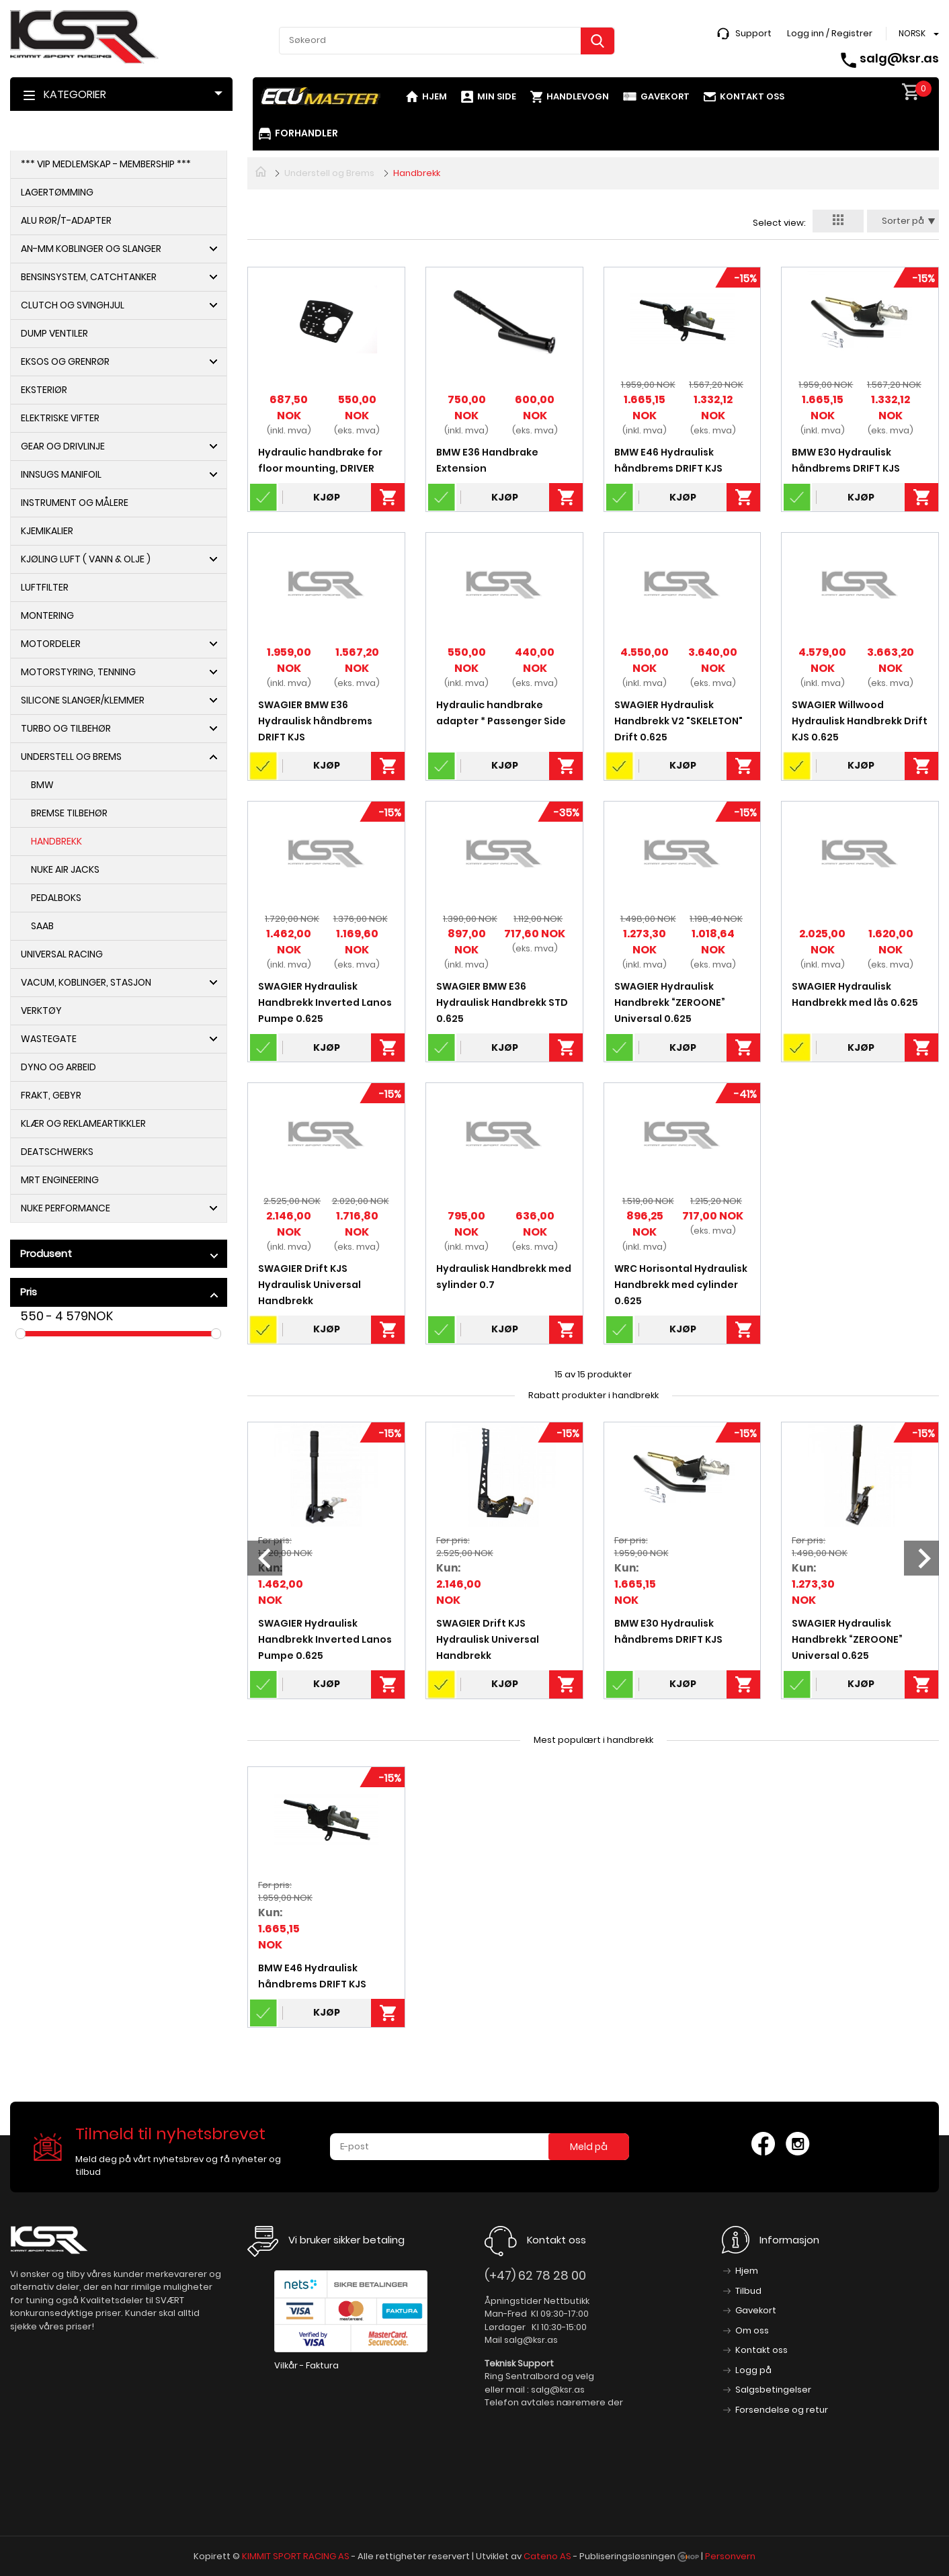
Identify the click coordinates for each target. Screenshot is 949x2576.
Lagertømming (57, 192)
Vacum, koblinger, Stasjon (86, 982)
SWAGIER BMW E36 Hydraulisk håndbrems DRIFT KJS (315, 721)
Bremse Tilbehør (69, 813)
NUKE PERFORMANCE (65, 1208)
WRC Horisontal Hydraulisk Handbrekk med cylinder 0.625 (680, 1284)
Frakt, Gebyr (51, 1095)
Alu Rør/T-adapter (66, 220)
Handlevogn (577, 96)
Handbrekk (56, 841)
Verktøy (41, 1010)
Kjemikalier (47, 531)
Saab (42, 926)
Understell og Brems (71, 756)
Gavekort (665, 96)
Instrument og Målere (74, 502)
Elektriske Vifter (60, 418)
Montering (47, 615)
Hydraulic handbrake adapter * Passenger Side (501, 713)
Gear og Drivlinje (63, 446)
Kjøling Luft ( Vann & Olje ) (86, 559)
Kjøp (326, 497)
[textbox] (447, 40)
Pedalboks (56, 897)
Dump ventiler (54, 333)
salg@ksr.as (899, 58)
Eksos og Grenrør (65, 361)
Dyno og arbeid (58, 1067)
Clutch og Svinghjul (72, 305)
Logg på (753, 2370)
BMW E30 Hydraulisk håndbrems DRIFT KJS (846, 460)
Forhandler (306, 133)
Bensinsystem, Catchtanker (89, 277)
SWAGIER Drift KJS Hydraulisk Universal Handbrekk (309, 1284)
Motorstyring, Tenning (78, 672)
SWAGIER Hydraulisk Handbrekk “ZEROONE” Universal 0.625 (669, 1002)
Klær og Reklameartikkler (83, 1123)
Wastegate (49, 1038)
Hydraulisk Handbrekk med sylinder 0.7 (503, 1276)
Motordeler (51, 643)
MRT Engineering (60, 1180)
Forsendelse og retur (781, 2409)
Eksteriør (44, 389)
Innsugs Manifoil (61, 474)
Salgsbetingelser (773, 2389)
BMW (42, 784)
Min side (496, 96)
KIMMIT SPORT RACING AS (295, 2556)
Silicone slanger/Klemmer (83, 700)
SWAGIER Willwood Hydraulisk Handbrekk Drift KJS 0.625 (859, 721)
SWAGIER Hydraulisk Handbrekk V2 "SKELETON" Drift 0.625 (678, 721)
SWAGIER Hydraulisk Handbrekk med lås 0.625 (855, 994)
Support (753, 33)
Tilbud (748, 2290)
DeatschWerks (57, 1151)
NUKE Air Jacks (65, 869)
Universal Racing (62, 954)
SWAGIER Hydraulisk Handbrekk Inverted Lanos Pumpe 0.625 (325, 1002)
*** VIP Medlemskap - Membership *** (106, 164)
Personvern (730, 2556)
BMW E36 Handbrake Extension (487, 460)
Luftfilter (45, 587)
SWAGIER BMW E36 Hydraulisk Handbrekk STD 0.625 (502, 1002)
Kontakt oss (752, 96)
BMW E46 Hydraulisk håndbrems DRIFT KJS (668, 460)
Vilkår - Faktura (306, 2365)
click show (213, 1256)
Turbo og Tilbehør (66, 728)
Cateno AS (547, 2556)
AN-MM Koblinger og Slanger (91, 248)
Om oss (752, 2330)
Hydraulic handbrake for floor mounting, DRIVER (320, 460)
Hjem (434, 96)
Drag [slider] (20, 1333)
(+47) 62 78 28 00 (535, 2275)
